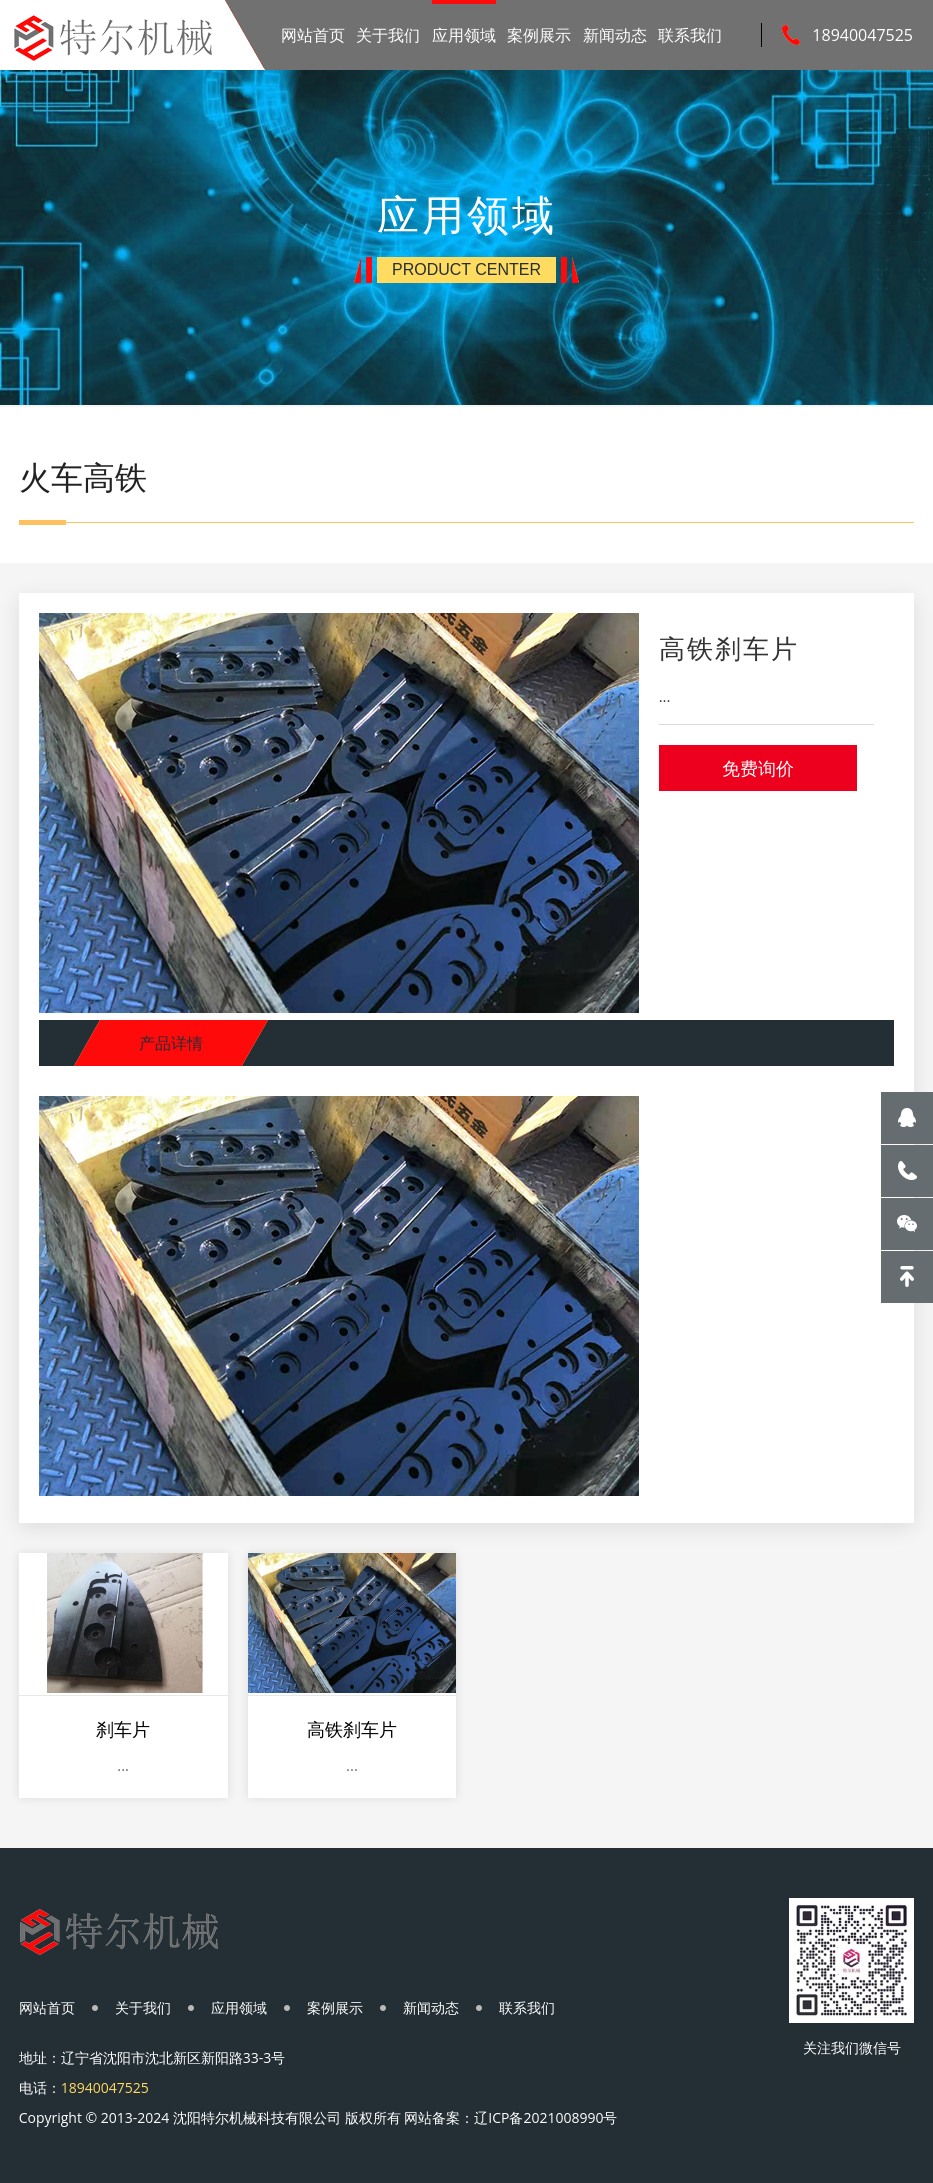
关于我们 (388, 35)
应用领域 (464, 35)
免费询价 (758, 768)
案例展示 (539, 35)
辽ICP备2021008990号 (545, 2117)
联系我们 (690, 35)
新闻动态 (615, 35)
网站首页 (313, 35)
